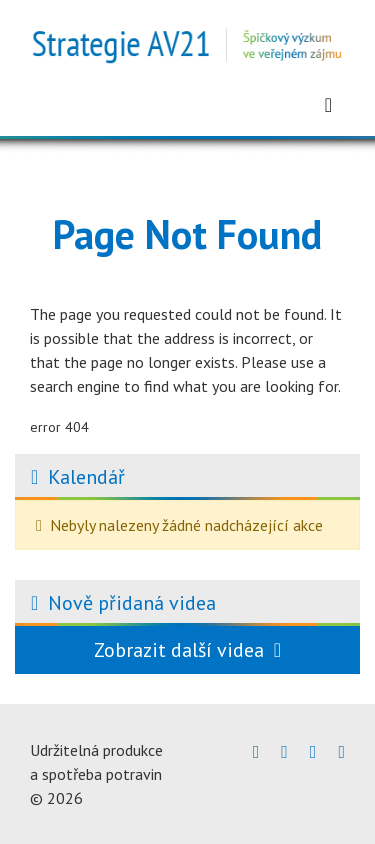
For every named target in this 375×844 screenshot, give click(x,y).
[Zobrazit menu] (328, 105)
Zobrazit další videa (187, 650)
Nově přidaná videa (132, 603)
